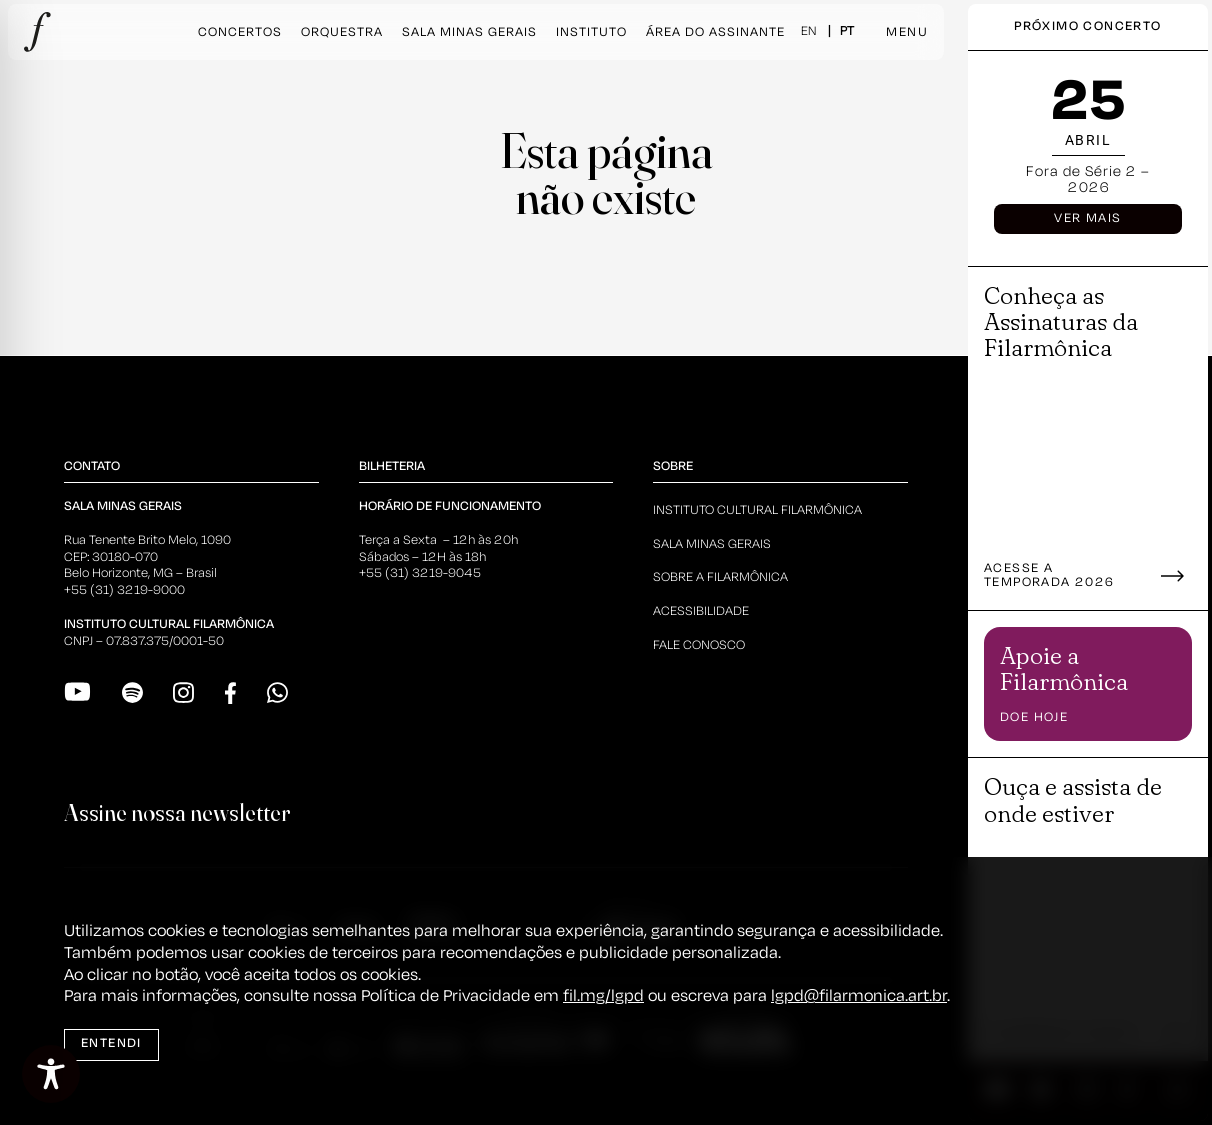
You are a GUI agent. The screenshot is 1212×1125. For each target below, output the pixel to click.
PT (847, 31)
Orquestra (342, 32)
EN (808, 31)
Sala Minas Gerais (469, 32)
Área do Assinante (715, 32)
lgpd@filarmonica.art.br (859, 996)
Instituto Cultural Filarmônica (757, 510)
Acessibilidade (701, 611)
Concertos (240, 32)
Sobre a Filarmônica (720, 577)
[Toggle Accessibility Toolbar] (51, 1074)
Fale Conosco (699, 645)
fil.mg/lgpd (603, 996)
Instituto (591, 32)
